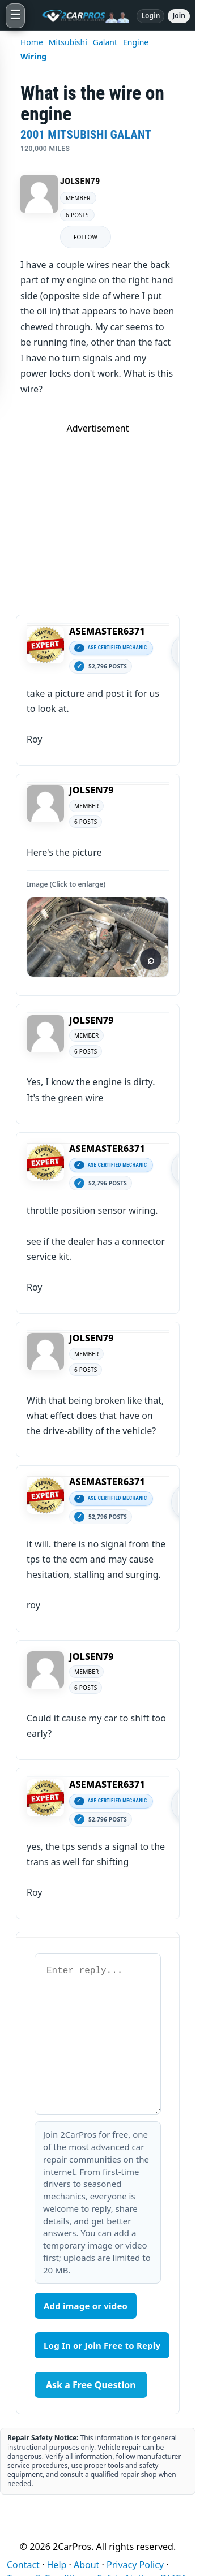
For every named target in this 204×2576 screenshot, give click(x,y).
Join (178, 15)
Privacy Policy (135, 2564)
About (86, 2564)
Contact (23, 2564)
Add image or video (86, 2305)
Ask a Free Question (91, 2385)
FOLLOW (85, 237)
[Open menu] (15, 15)
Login (150, 15)
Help (57, 2564)
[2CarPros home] (81, 16)
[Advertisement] (102, 513)
